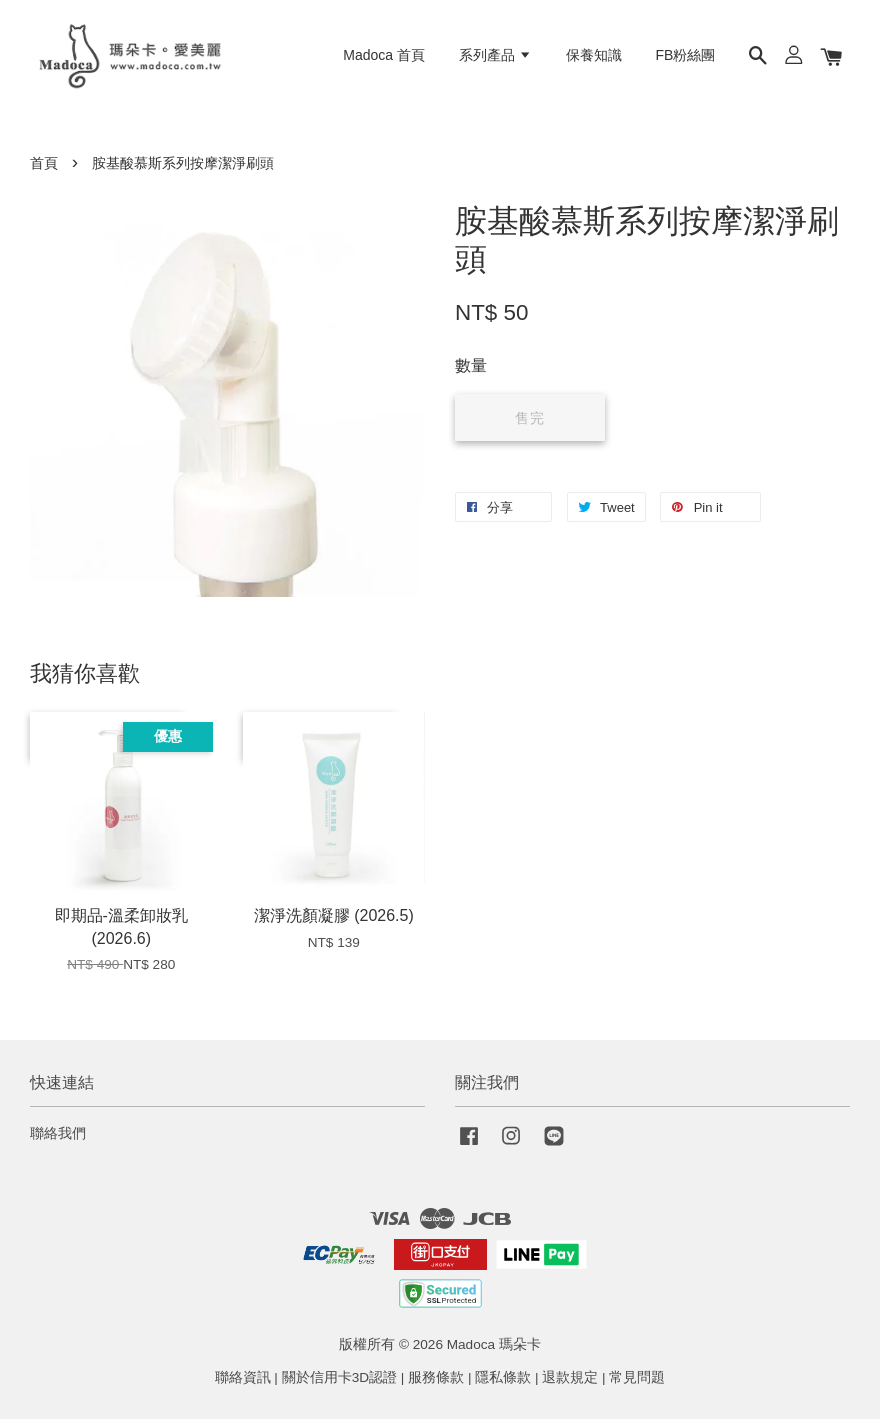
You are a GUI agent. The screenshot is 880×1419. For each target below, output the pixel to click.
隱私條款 (503, 1377)
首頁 (44, 163)
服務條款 (436, 1377)
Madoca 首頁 (384, 55)
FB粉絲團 (686, 55)
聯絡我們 (58, 1133)
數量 (471, 365)
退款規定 (570, 1377)
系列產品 (495, 55)
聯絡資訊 (243, 1377)
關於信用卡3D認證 (339, 1377)
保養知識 (594, 55)
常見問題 (637, 1377)
